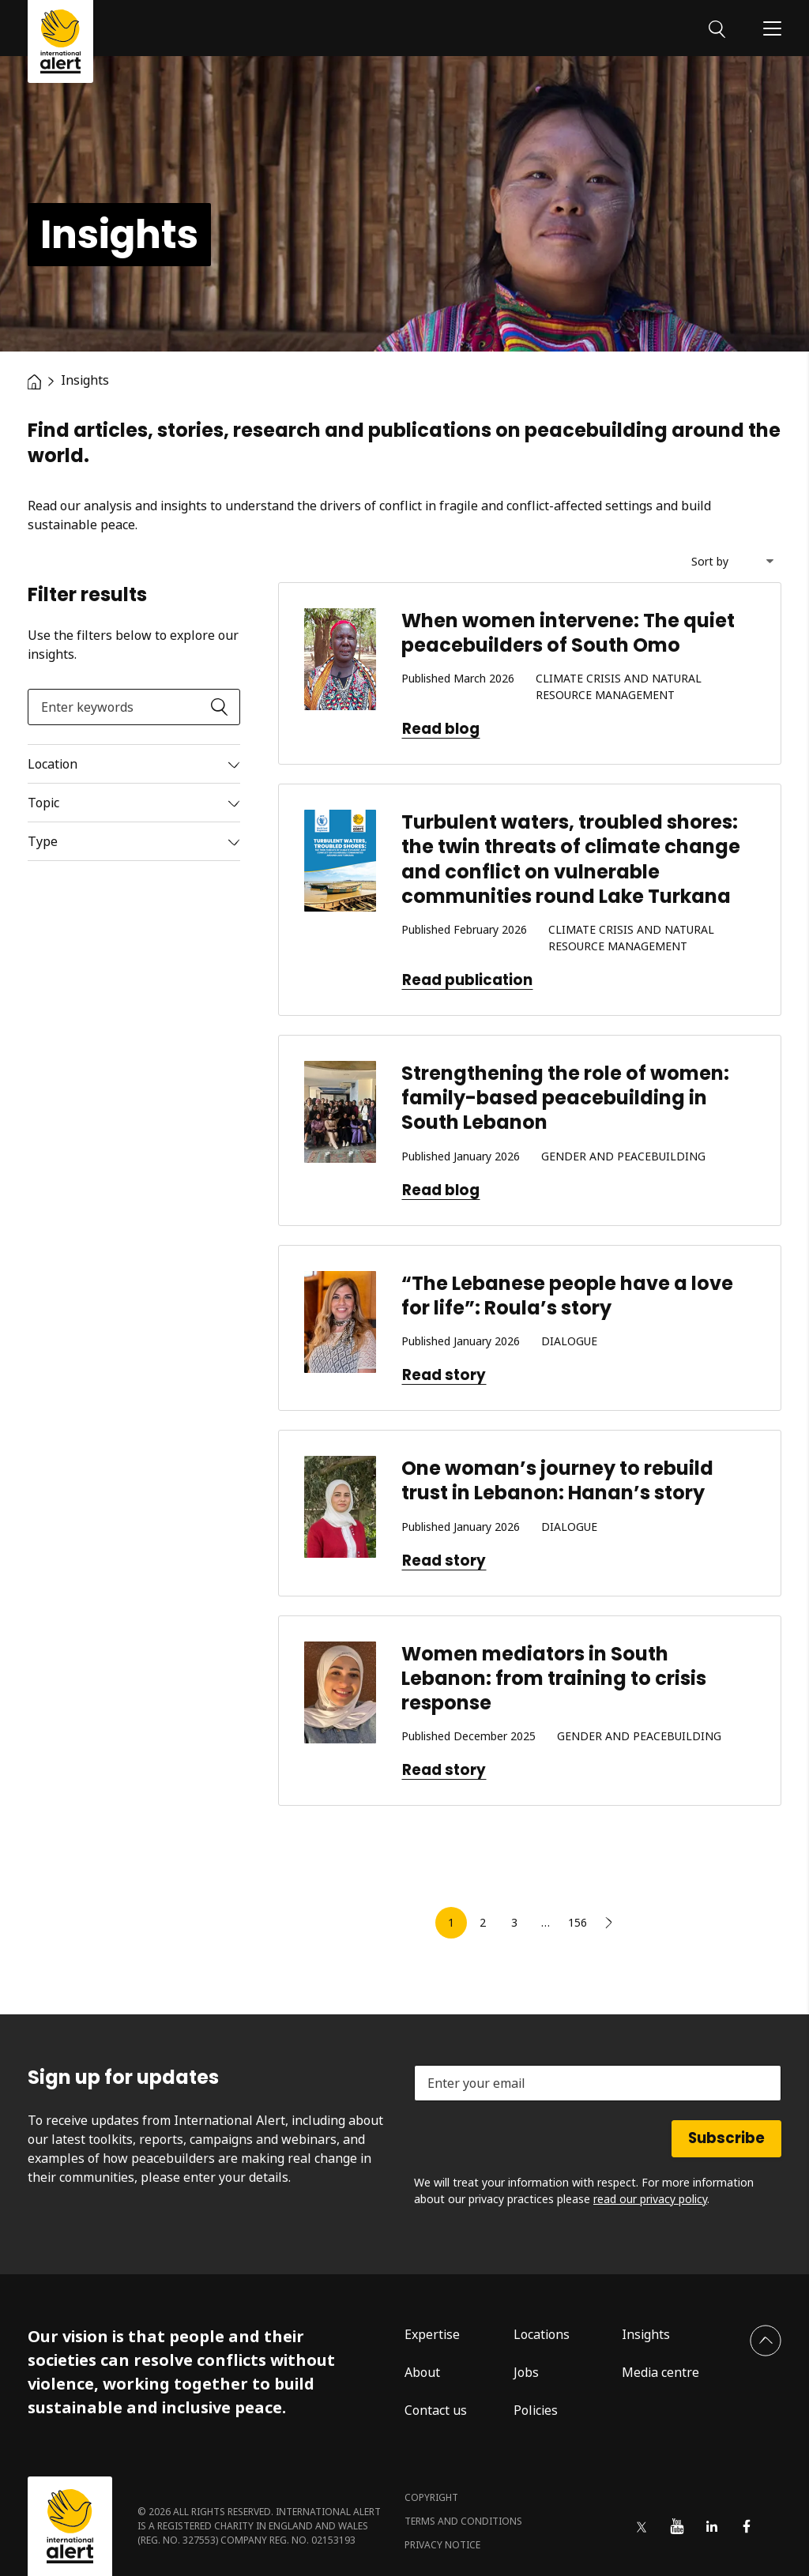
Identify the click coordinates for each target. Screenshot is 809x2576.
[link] (609, 1923)
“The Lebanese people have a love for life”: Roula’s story (567, 1295)
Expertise (432, 2334)
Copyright (431, 2497)
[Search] (717, 27)
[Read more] (134, 764)
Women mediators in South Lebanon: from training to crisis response (553, 1678)
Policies (536, 2410)
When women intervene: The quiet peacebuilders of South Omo (568, 632)
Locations (542, 2334)
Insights (646, 2334)
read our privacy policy (650, 2198)
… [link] (545, 1922)
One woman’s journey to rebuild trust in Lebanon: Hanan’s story (557, 1480)
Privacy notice (442, 2545)
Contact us (435, 2410)
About (422, 2372)
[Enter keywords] (134, 707)
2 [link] (483, 1922)
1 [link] (451, 1922)
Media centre (660, 2372)
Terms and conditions (463, 2521)
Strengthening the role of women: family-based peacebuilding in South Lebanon (565, 1097)
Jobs (526, 2372)
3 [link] (514, 1922)
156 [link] (577, 1922)
